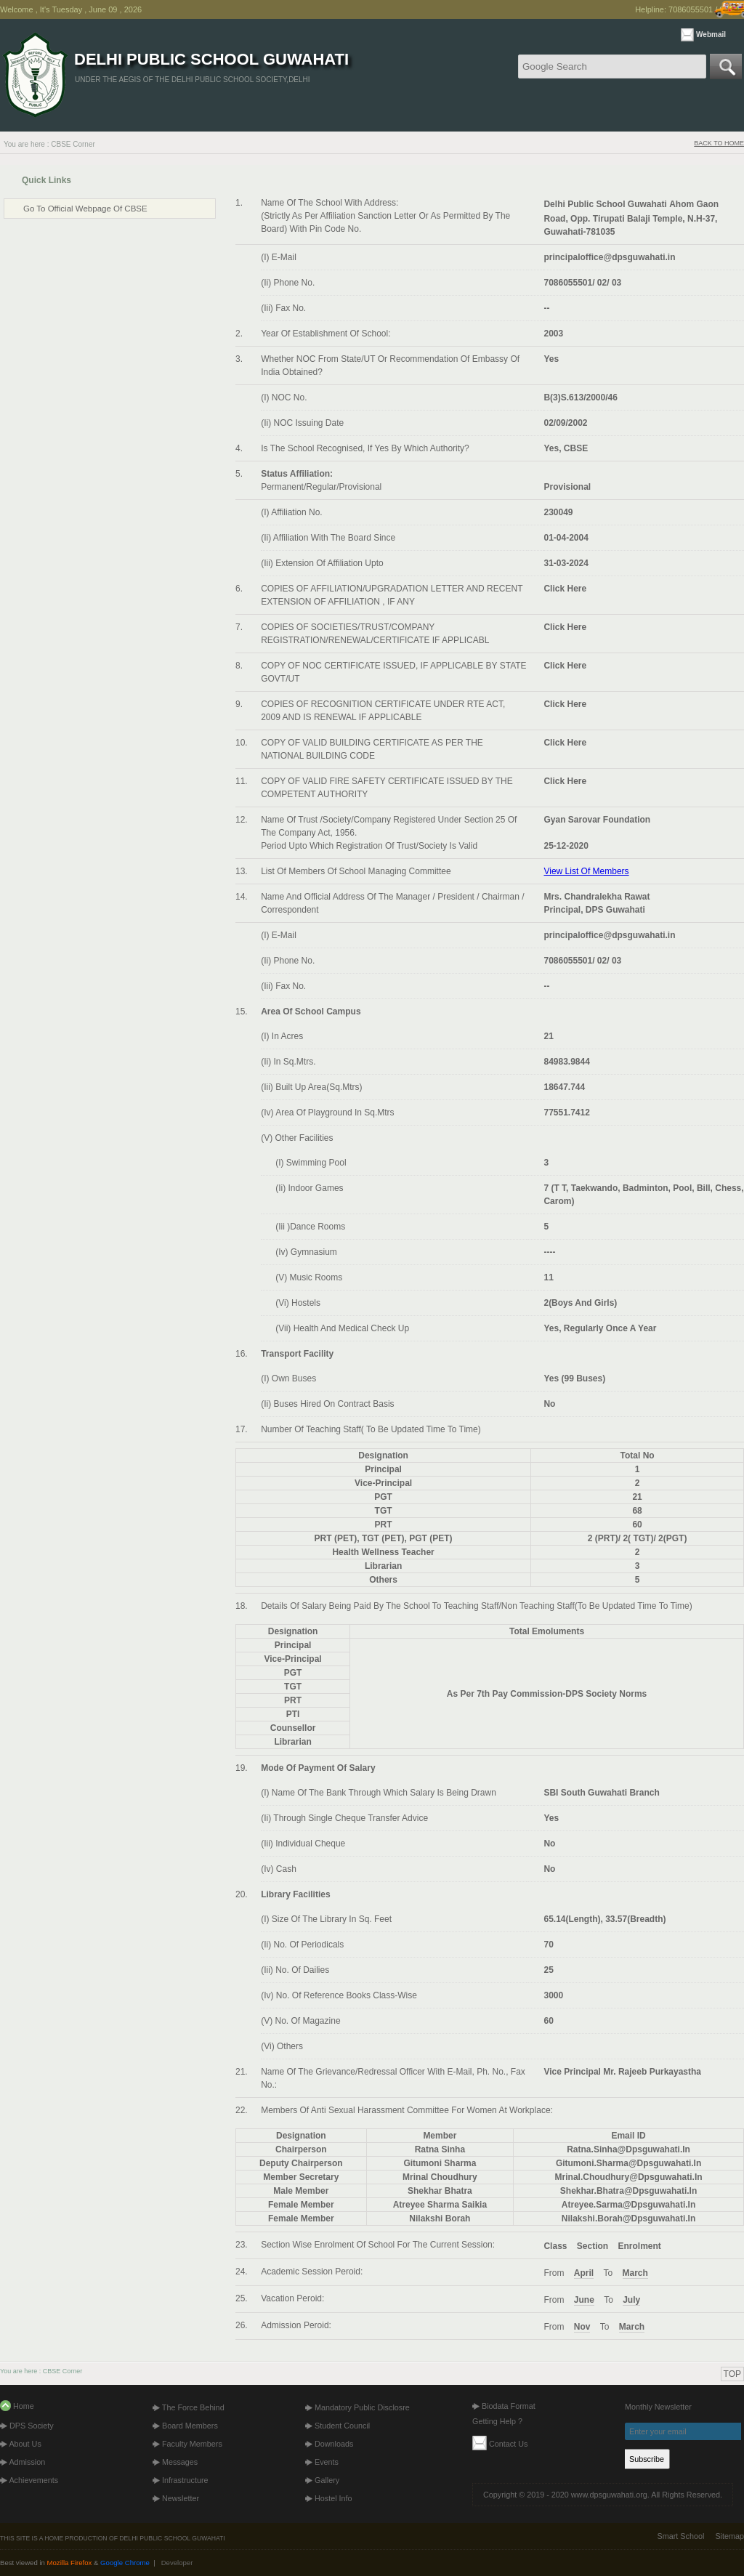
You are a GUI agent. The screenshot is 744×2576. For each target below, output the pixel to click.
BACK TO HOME (719, 143)
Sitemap (729, 2536)
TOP (732, 2374)
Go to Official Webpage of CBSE (85, 208)
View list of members (585, 871)
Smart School (681, 2536)
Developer (177, 2563)
